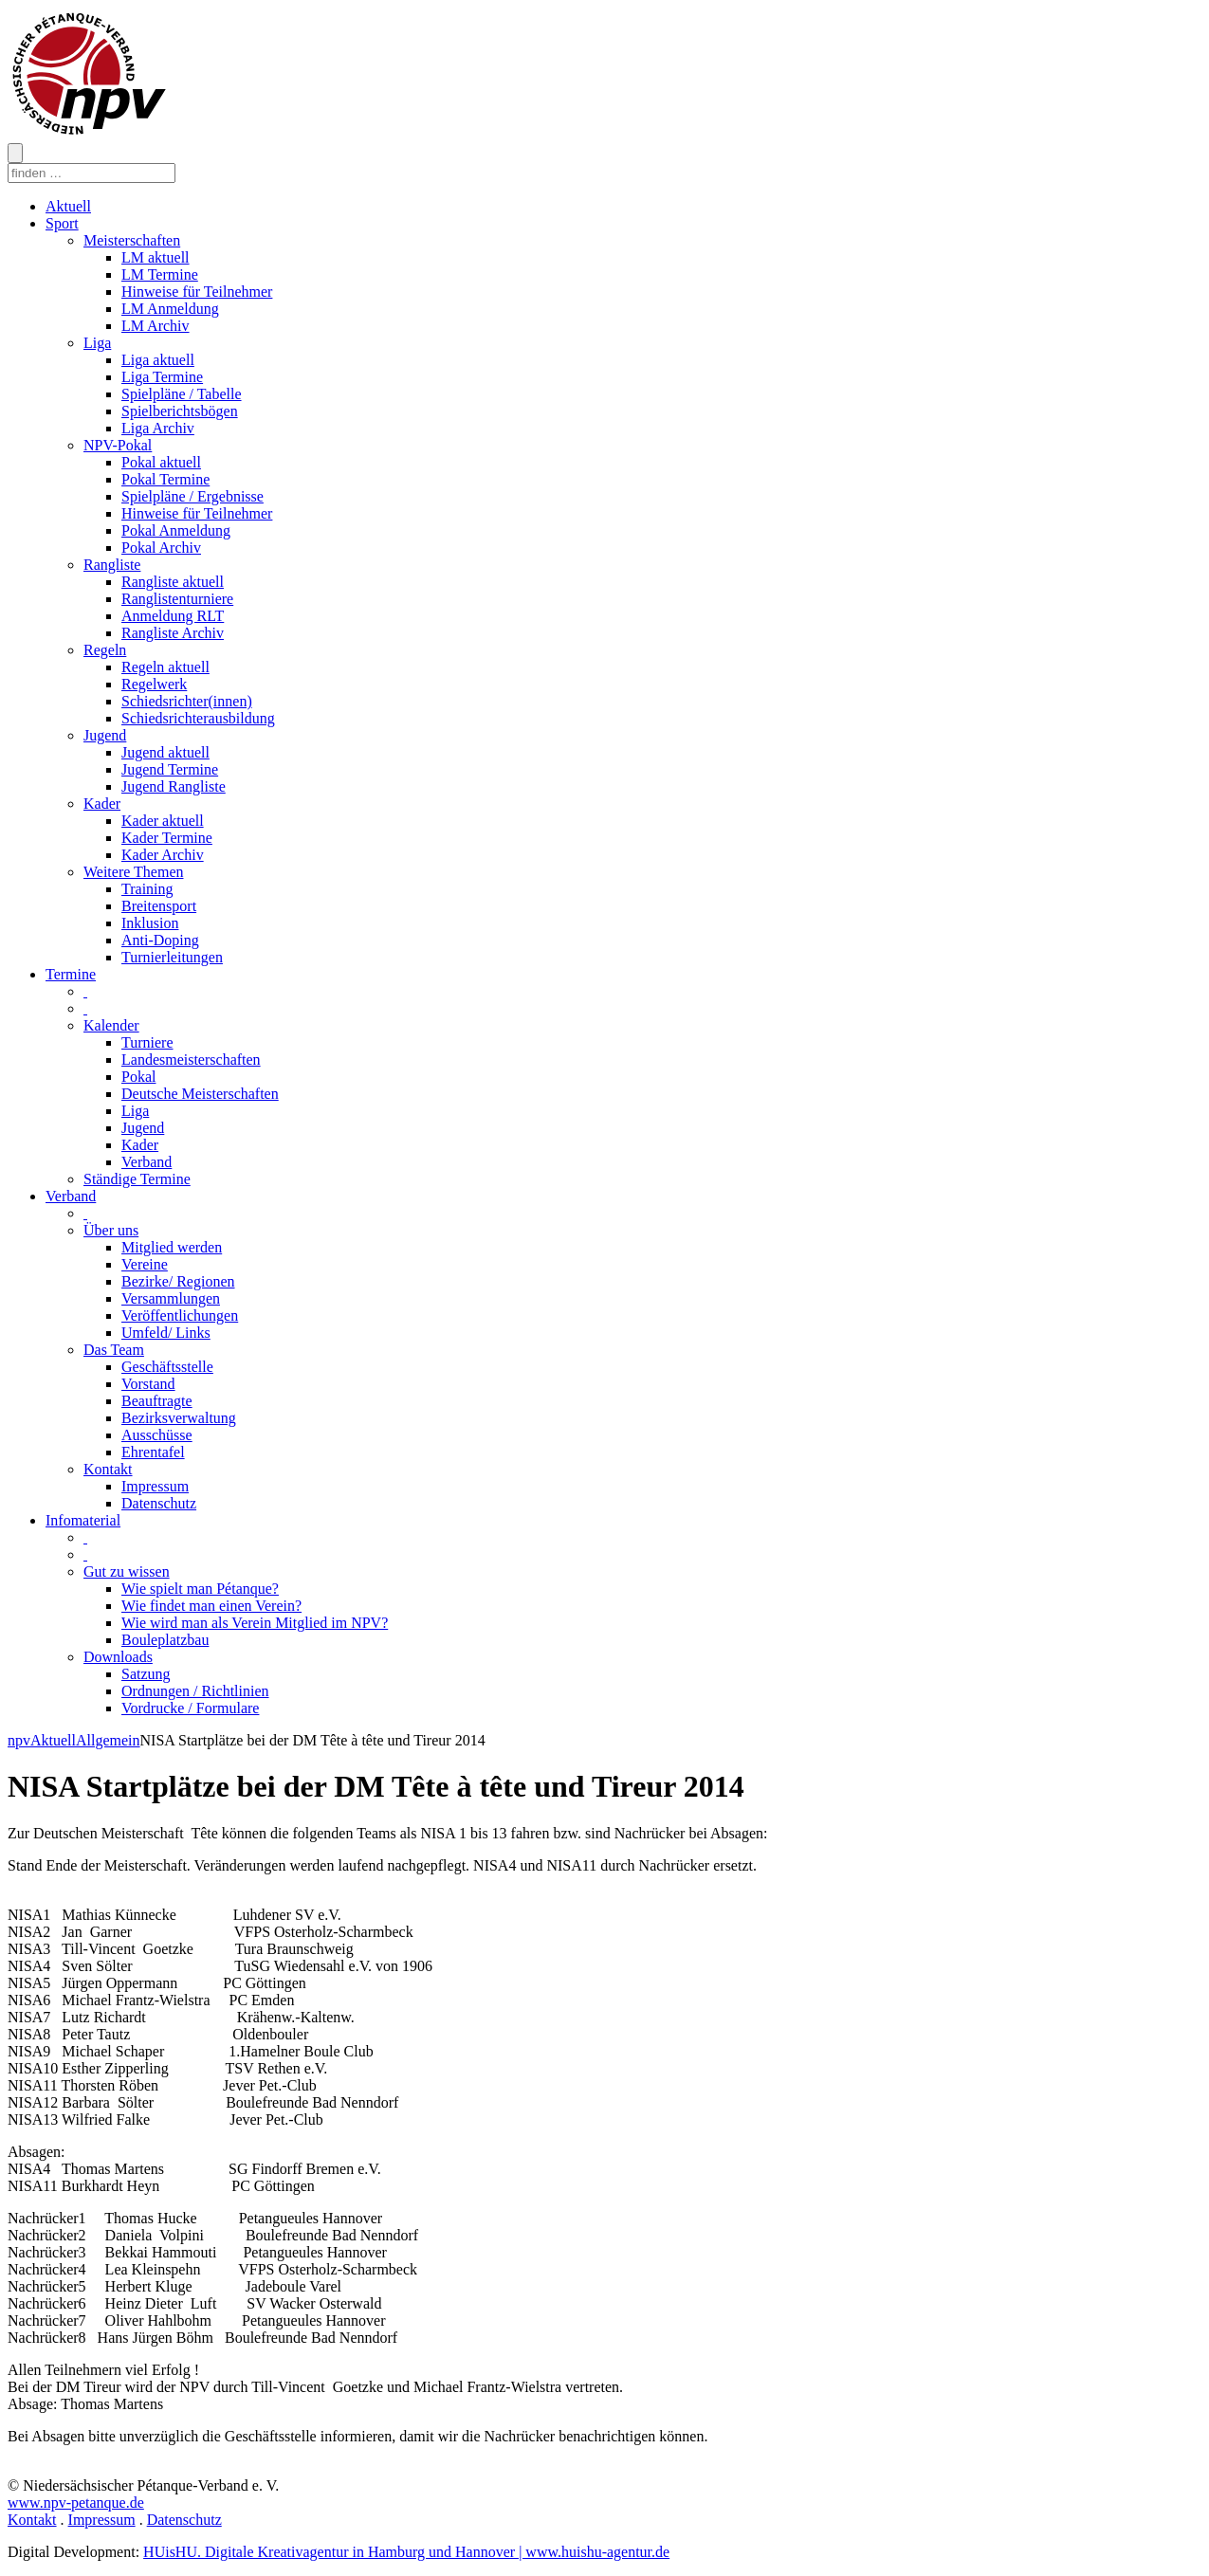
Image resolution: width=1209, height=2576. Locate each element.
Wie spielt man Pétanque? (200, 1588)
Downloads (118, 1657)
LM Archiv (155, 326)
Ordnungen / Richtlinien (195, 1691)
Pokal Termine (165, 479)
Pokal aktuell (161, 462)
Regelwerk (154, 684)
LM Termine (159, 274)
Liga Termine (162, 377)
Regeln (104, 650)
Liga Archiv (157, 428)
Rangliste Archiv (172, 633)
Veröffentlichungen (179, 1315)
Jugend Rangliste (173, 786)
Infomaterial (83, 1520)
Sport (62, 223)
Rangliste (111, 565)
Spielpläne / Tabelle (181, 394)
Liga (97, 343)
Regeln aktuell (165, 667)
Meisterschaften (131, 240)
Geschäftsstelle (167, 1367)
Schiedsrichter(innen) (186, 701)
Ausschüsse (156, 1435)
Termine (71, 974)
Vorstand (148, 1384)
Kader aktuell (162, 821)
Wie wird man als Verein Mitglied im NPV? (254, 1623)
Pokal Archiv (161, 547)
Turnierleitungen (172, 957)
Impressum (155, 1486)
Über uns (110, 1230)
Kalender (111, 1025)
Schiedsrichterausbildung (198, 718)
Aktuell (68, 206)
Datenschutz (158, 1503)
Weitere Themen (133, 872)
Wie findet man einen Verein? (211, 1606)
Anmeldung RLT (172, 616)
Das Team (113, 1350)
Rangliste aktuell (172, 582)
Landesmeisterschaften (191, 1059)
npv (19, 1740)
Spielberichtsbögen (179, 411)
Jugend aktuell (165, 752)
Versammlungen (170, 1298)
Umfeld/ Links (166, 1333)
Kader (101, 803)
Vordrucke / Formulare (190, 1708)
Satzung (146, 1674)
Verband (146, 1162)
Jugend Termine (169, 769)
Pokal (138, 1077)
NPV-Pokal (117, 445)
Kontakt (108, 1469)
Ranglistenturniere (177, 599)
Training (147, 889)
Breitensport (158, 906)
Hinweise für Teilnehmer (196, 291)
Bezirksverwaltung (178, 1418)
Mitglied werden (171, 1247)
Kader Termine (166, 838)
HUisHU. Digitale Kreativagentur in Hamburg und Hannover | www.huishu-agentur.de (406, 2552)
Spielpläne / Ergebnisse (192, 496)
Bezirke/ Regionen (178, 1281)
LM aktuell (155, 257)
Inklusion (149, 923)
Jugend (104, 735)
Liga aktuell (157, 360)
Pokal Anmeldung (175, 530)
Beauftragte (156, 1401)
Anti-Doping (160, 940)
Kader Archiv (162, 855)
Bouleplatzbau (165, 1640)
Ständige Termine (137, 1179)
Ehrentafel (153, 1452)
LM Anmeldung (170, 309)
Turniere (147, 1042)
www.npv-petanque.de (76, 2502)
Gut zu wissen (126, 1571)
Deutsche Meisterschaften (200, 1094)
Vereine (144, 1264)
